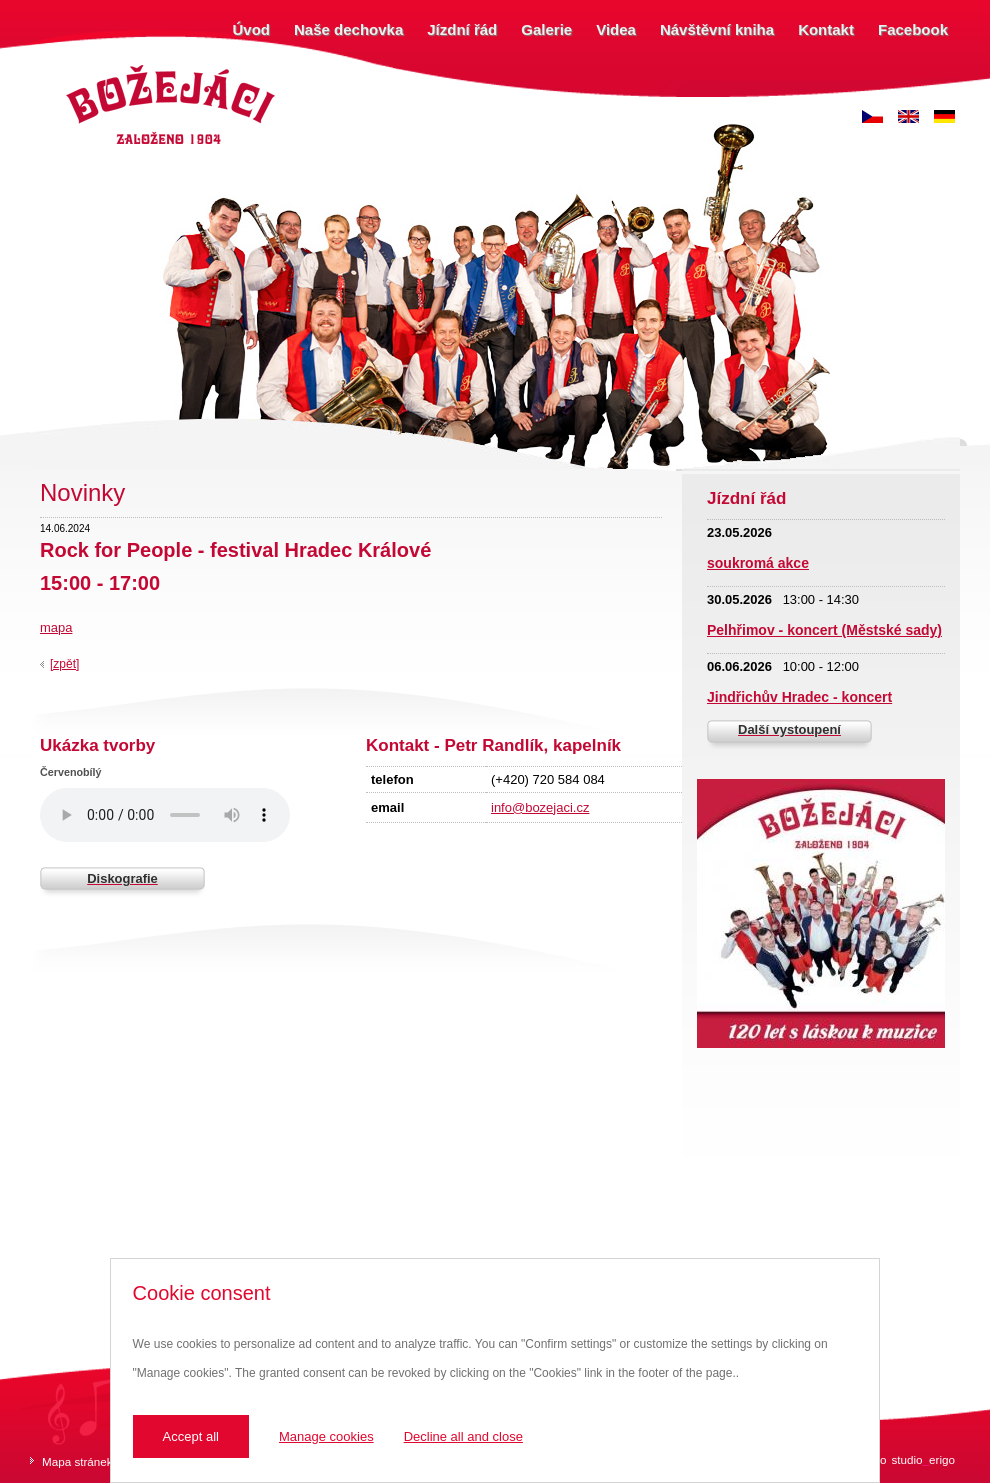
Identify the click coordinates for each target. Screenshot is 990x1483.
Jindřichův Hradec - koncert (799, 697)
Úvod (252, 29)
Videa (616, 29)
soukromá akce (758, 563)
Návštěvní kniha (717, 29)
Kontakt (826, 29)
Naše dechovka (348, 29)
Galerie (546, 29)
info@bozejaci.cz (540, 807)
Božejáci (84, 67)
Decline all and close (463, 1436)
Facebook (913, 29)
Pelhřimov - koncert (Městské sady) (824, 630)
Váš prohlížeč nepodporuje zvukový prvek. (165, 815)
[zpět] (64, 664)
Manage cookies (326, 1436)
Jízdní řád (462, 29)
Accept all (191, 1436)
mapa (56, 627)
